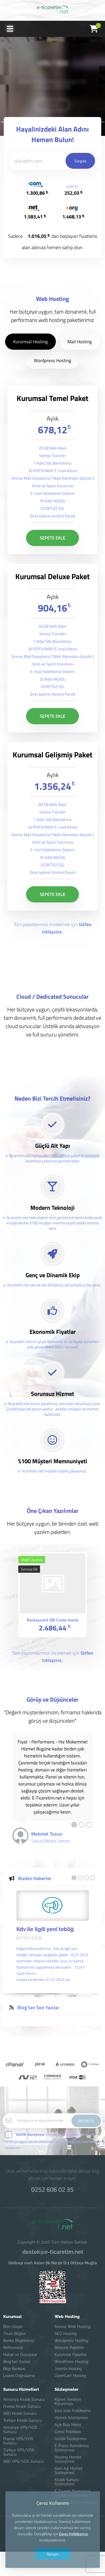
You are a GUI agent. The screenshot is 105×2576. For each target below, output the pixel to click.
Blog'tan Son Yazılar (38, 2032)
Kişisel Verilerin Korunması (68, 2401)
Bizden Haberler (35, 1903)
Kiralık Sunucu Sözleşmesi (67, 2482)
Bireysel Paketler (69, 2347)
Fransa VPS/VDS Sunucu (18, 2441)
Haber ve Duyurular (20, 2354)
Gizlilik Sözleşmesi (70, 2439)
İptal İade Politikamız (73, 2411)
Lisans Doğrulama (19, 2376)
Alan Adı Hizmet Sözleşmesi (68, 2470)
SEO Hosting (66, 2333)
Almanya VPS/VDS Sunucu (20, 2429)
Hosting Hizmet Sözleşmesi (68, 2459)
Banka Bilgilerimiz (18, 2340)
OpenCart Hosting (70, 2376)
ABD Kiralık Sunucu (20, 2413)
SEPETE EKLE (52, 562)
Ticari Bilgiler (14, 2333)
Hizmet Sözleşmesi (71, 2418)
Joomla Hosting (68, 2369)
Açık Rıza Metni (68, 2425)
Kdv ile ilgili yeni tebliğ (45, 1953)
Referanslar (13, 2347)
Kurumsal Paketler (71, 2354)
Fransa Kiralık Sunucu (22, 2406)
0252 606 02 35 (52, 2189)
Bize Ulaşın (13, 2326)
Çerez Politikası (68, 2432)
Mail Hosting (79, 366)
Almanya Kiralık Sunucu (24, 2399)
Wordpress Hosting (52, 385)
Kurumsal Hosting (30, 366)
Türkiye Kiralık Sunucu (22, 2420)
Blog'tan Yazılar (16, 2361)
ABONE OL (86, 2121)
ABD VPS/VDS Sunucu (23, 2461)
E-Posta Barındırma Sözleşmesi (72, 2448)
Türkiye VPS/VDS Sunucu (18, 2452)
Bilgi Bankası (14, 2369)
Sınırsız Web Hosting (72, 2326)
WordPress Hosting (71, 2361)
